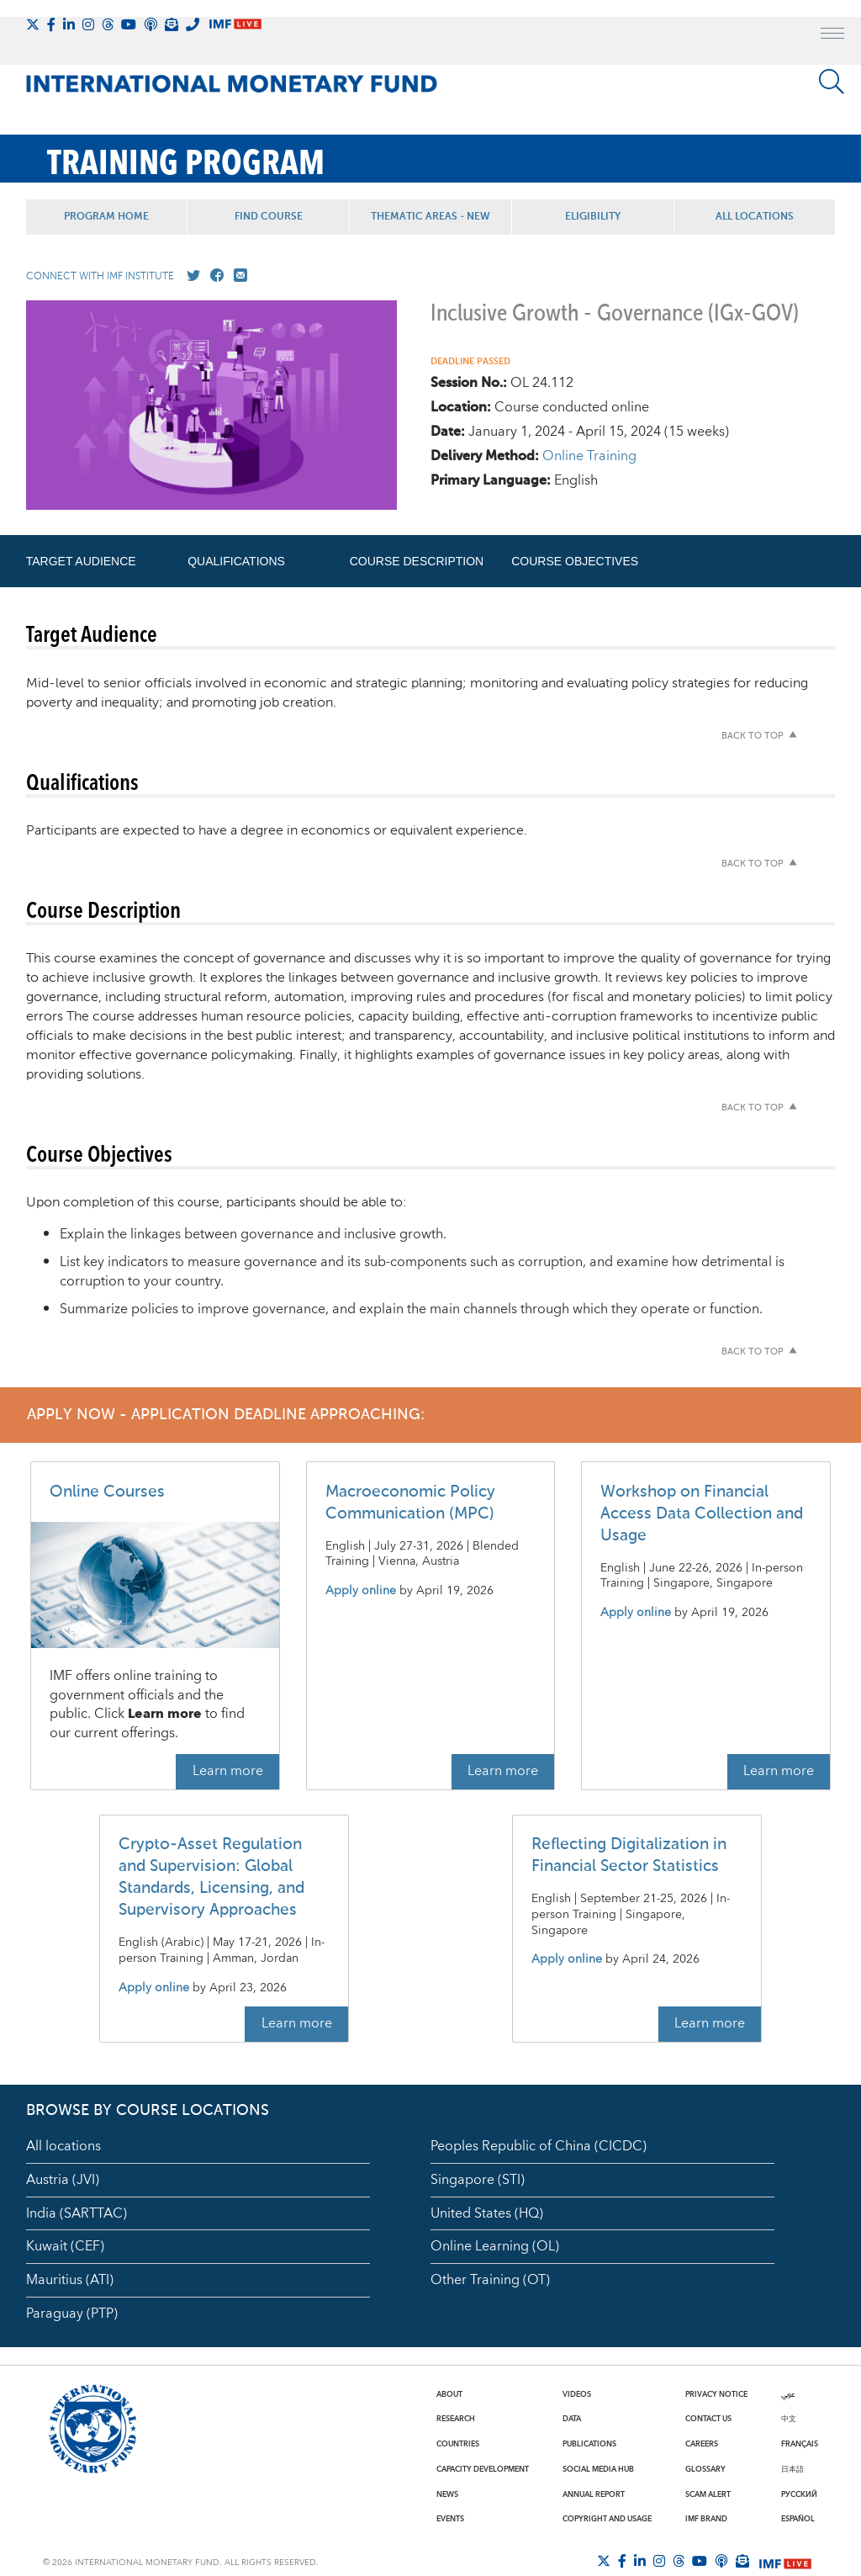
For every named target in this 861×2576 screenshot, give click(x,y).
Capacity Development (482, 2469)
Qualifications (236, 561)
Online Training (589, 456)
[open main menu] (832, 35)
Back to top (752, 736)
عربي (788, 2394)
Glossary (705, 2469)
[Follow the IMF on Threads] (108, 24)
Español (798, 2519)
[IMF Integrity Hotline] (192, 24)
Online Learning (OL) (494, 2246)
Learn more (228, 1771)
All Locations (755, 217)
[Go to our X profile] (190, 276)
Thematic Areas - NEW (430, 217)
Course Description (416, 561)
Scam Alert (708, 2494)
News (447, 2494)
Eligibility (593, 217)
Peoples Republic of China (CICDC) (538, 2146)
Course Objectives (574, 561)
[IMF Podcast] (150, 24)
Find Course (269, 217)
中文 (788, 2418)
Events (450, 2519)
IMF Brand (706, 2519)
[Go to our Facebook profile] (213, 276)
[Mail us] (237, 276)
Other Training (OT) (490, 2280)
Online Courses (107, 1492)
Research (455, 2418)
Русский (799, 2494)
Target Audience (81, 561)
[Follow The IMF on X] (33, 24)
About (449, 2394)
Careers (701, 2444)
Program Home (106, 217)
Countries (457, 2444)
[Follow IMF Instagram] (88, 24)
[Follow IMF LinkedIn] (69, 24)
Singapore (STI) (477, 2180)
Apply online (360, 1591)
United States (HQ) (486, 2213)
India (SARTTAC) (76, 2213)
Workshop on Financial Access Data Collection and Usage (701, 1514)
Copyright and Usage (607, 2519)
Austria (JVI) (62, 2180)
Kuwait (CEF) (65, 2246)
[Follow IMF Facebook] (51, 24)
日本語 (792, 2469)
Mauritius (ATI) (70, 2280)
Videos (577, 2394)
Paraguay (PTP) (72, 2313)
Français (799, 2444)
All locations (63, 2146)
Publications (589, 2444)
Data (572, 2418)
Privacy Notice (716, 2394)
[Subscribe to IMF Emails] (171, 24)
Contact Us (708, 2418)
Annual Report (594, 2494)
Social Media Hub (598, 2469)
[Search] (831, 81)
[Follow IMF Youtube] (128, 24)
